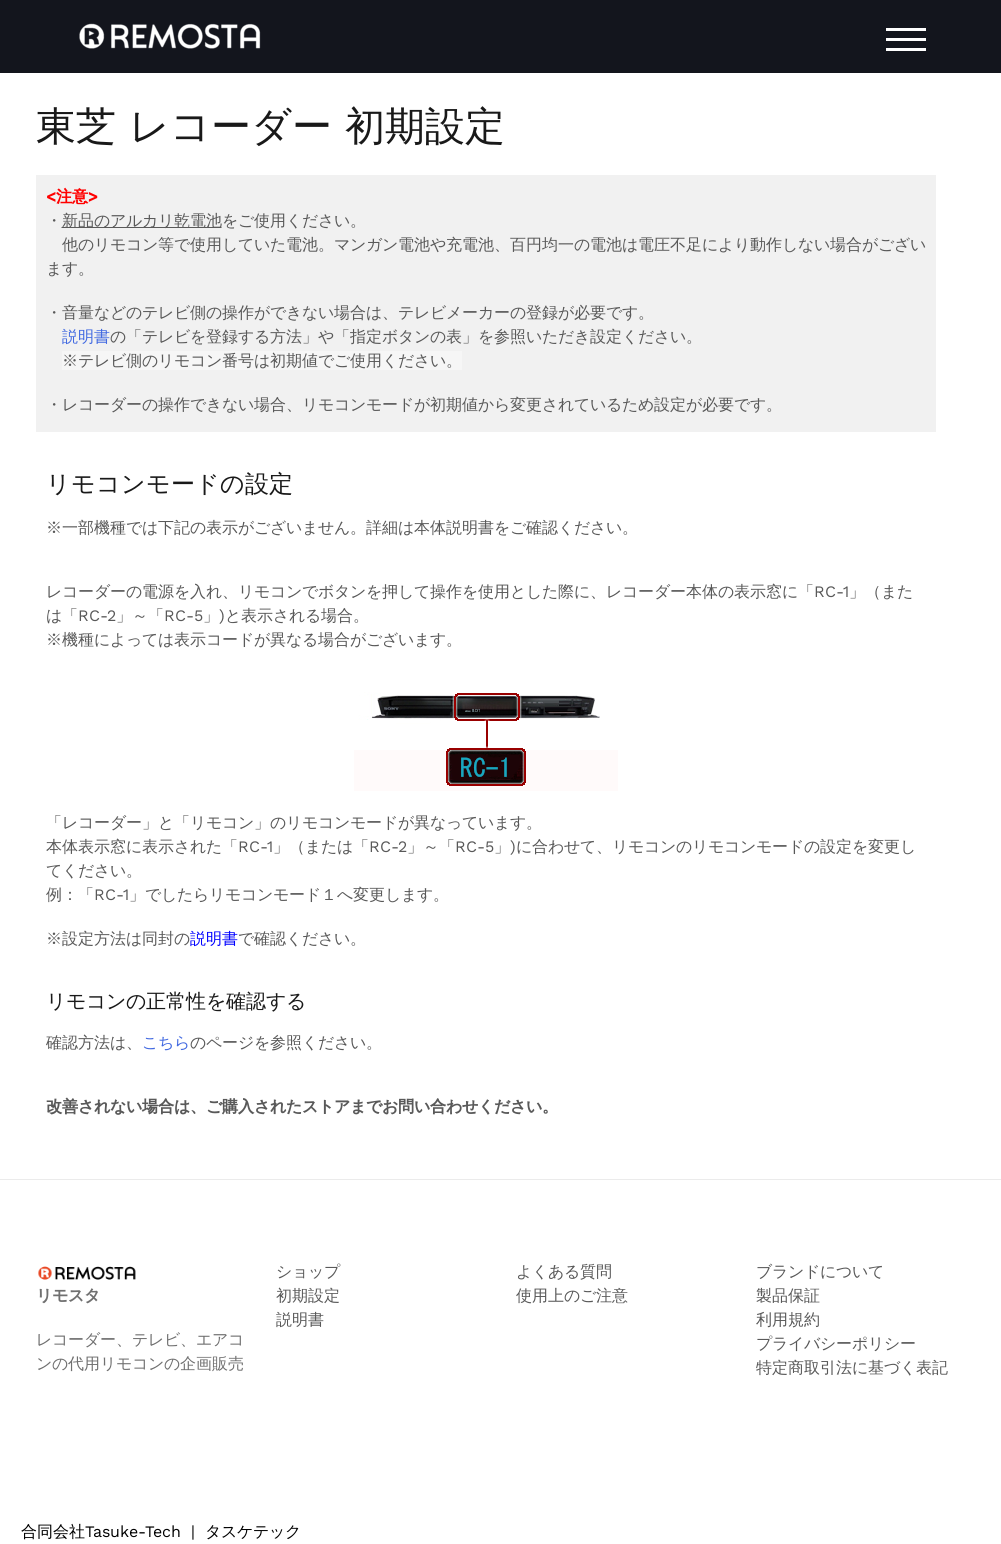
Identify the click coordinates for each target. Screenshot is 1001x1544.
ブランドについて (820, 1271)
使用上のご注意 (572, 1295)
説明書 (86, 336)
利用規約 (788, 1319)
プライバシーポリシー (836, 1343)
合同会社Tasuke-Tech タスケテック (161, 1531)
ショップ (308, 1271)
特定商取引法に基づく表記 (852, 1367)
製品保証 (788, 1295)
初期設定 (308, 1295)
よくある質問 (564, 1271)
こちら (166, 1042)
